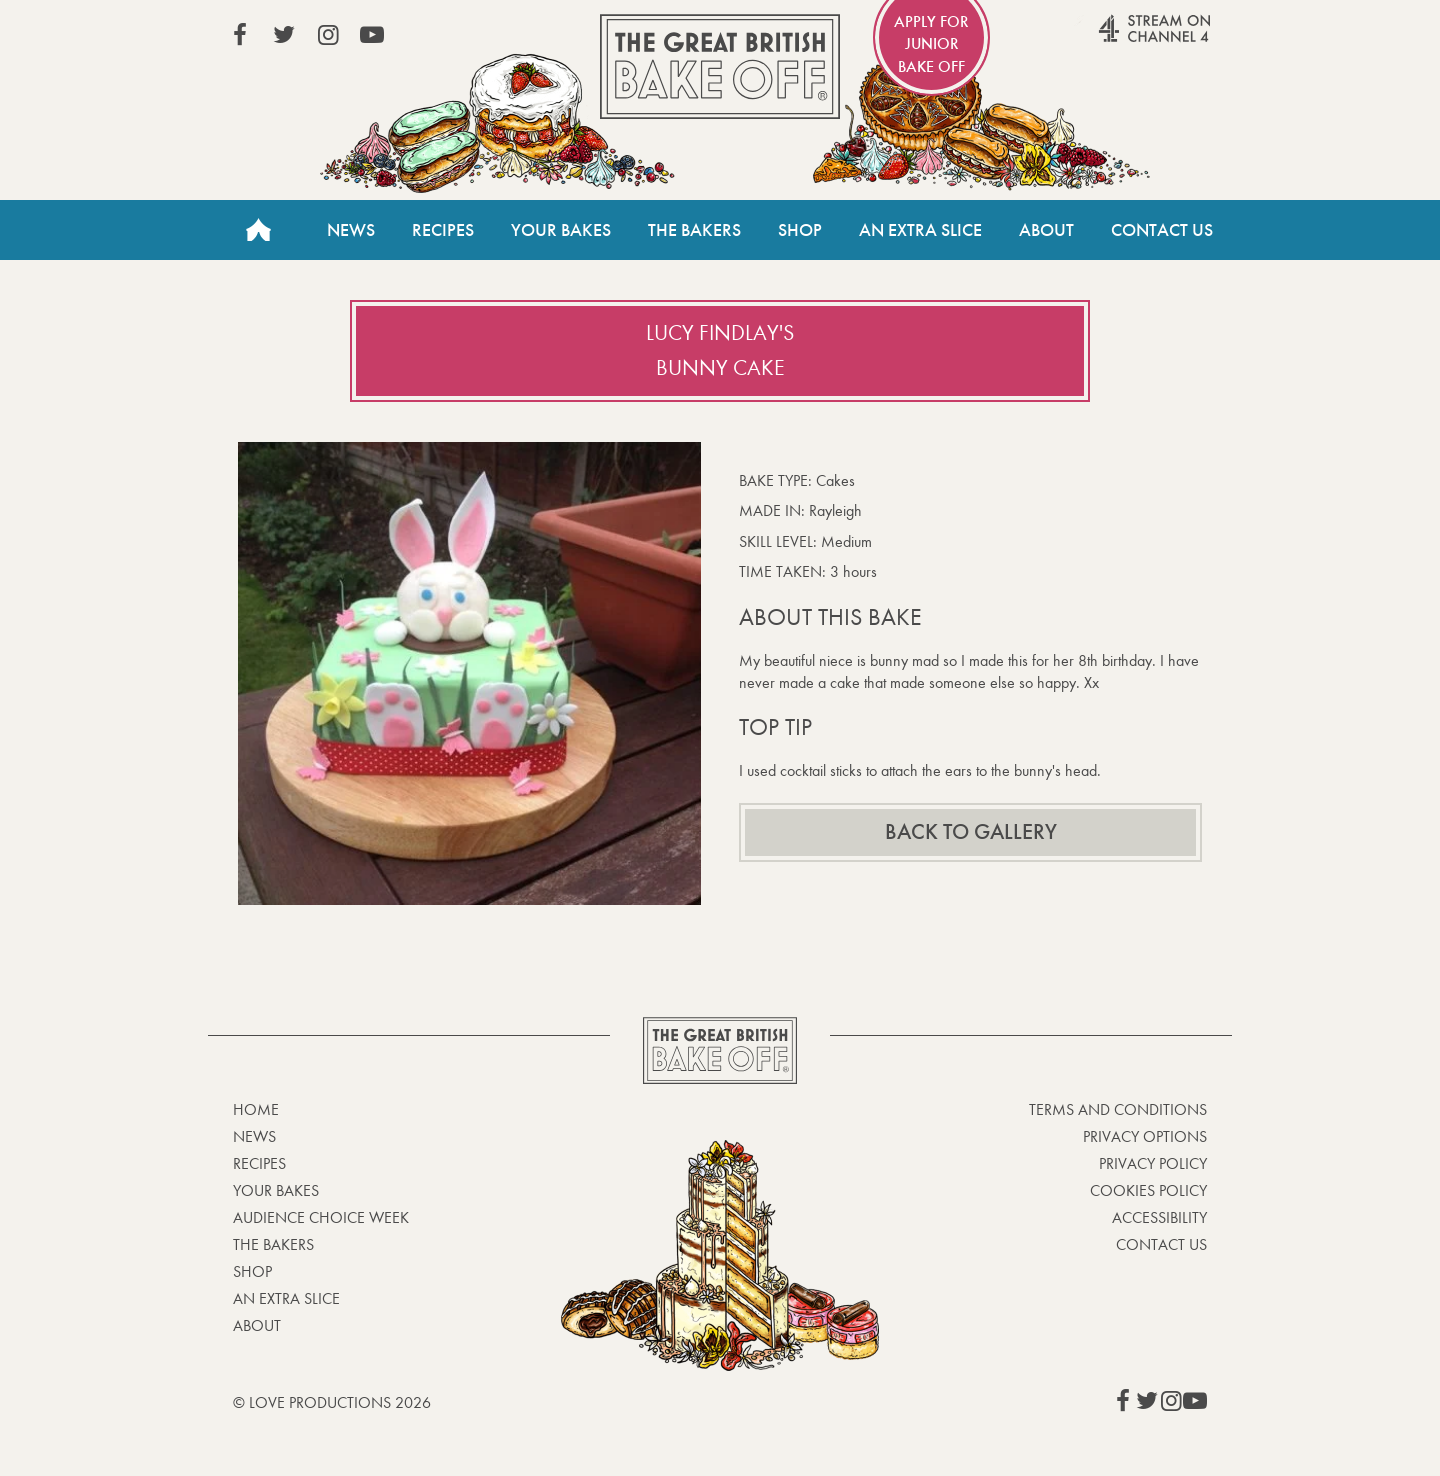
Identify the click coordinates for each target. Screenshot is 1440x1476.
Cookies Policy (1148, 1190)
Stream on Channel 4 (1116, 39)
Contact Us (1162, 230)
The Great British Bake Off (720, 66)
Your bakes (276, 1190)
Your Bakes (561, 230)
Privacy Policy (1153, 1163)
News (351, 230)
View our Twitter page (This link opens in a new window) (284, 35)
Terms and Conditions (1118, 1109)
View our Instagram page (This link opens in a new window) (328, 35)
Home (258, 230)
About (1046, 230)
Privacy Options (1145, 1136)
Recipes (443, 230)
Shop (800, 230)
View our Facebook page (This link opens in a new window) (240, 35)
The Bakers (694, 230)
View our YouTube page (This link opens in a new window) (372, 35)
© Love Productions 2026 (332, 1402)
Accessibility (1159, 1217)
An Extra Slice (920, 230)
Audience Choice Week (321, 1217)
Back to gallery (971, 832)
